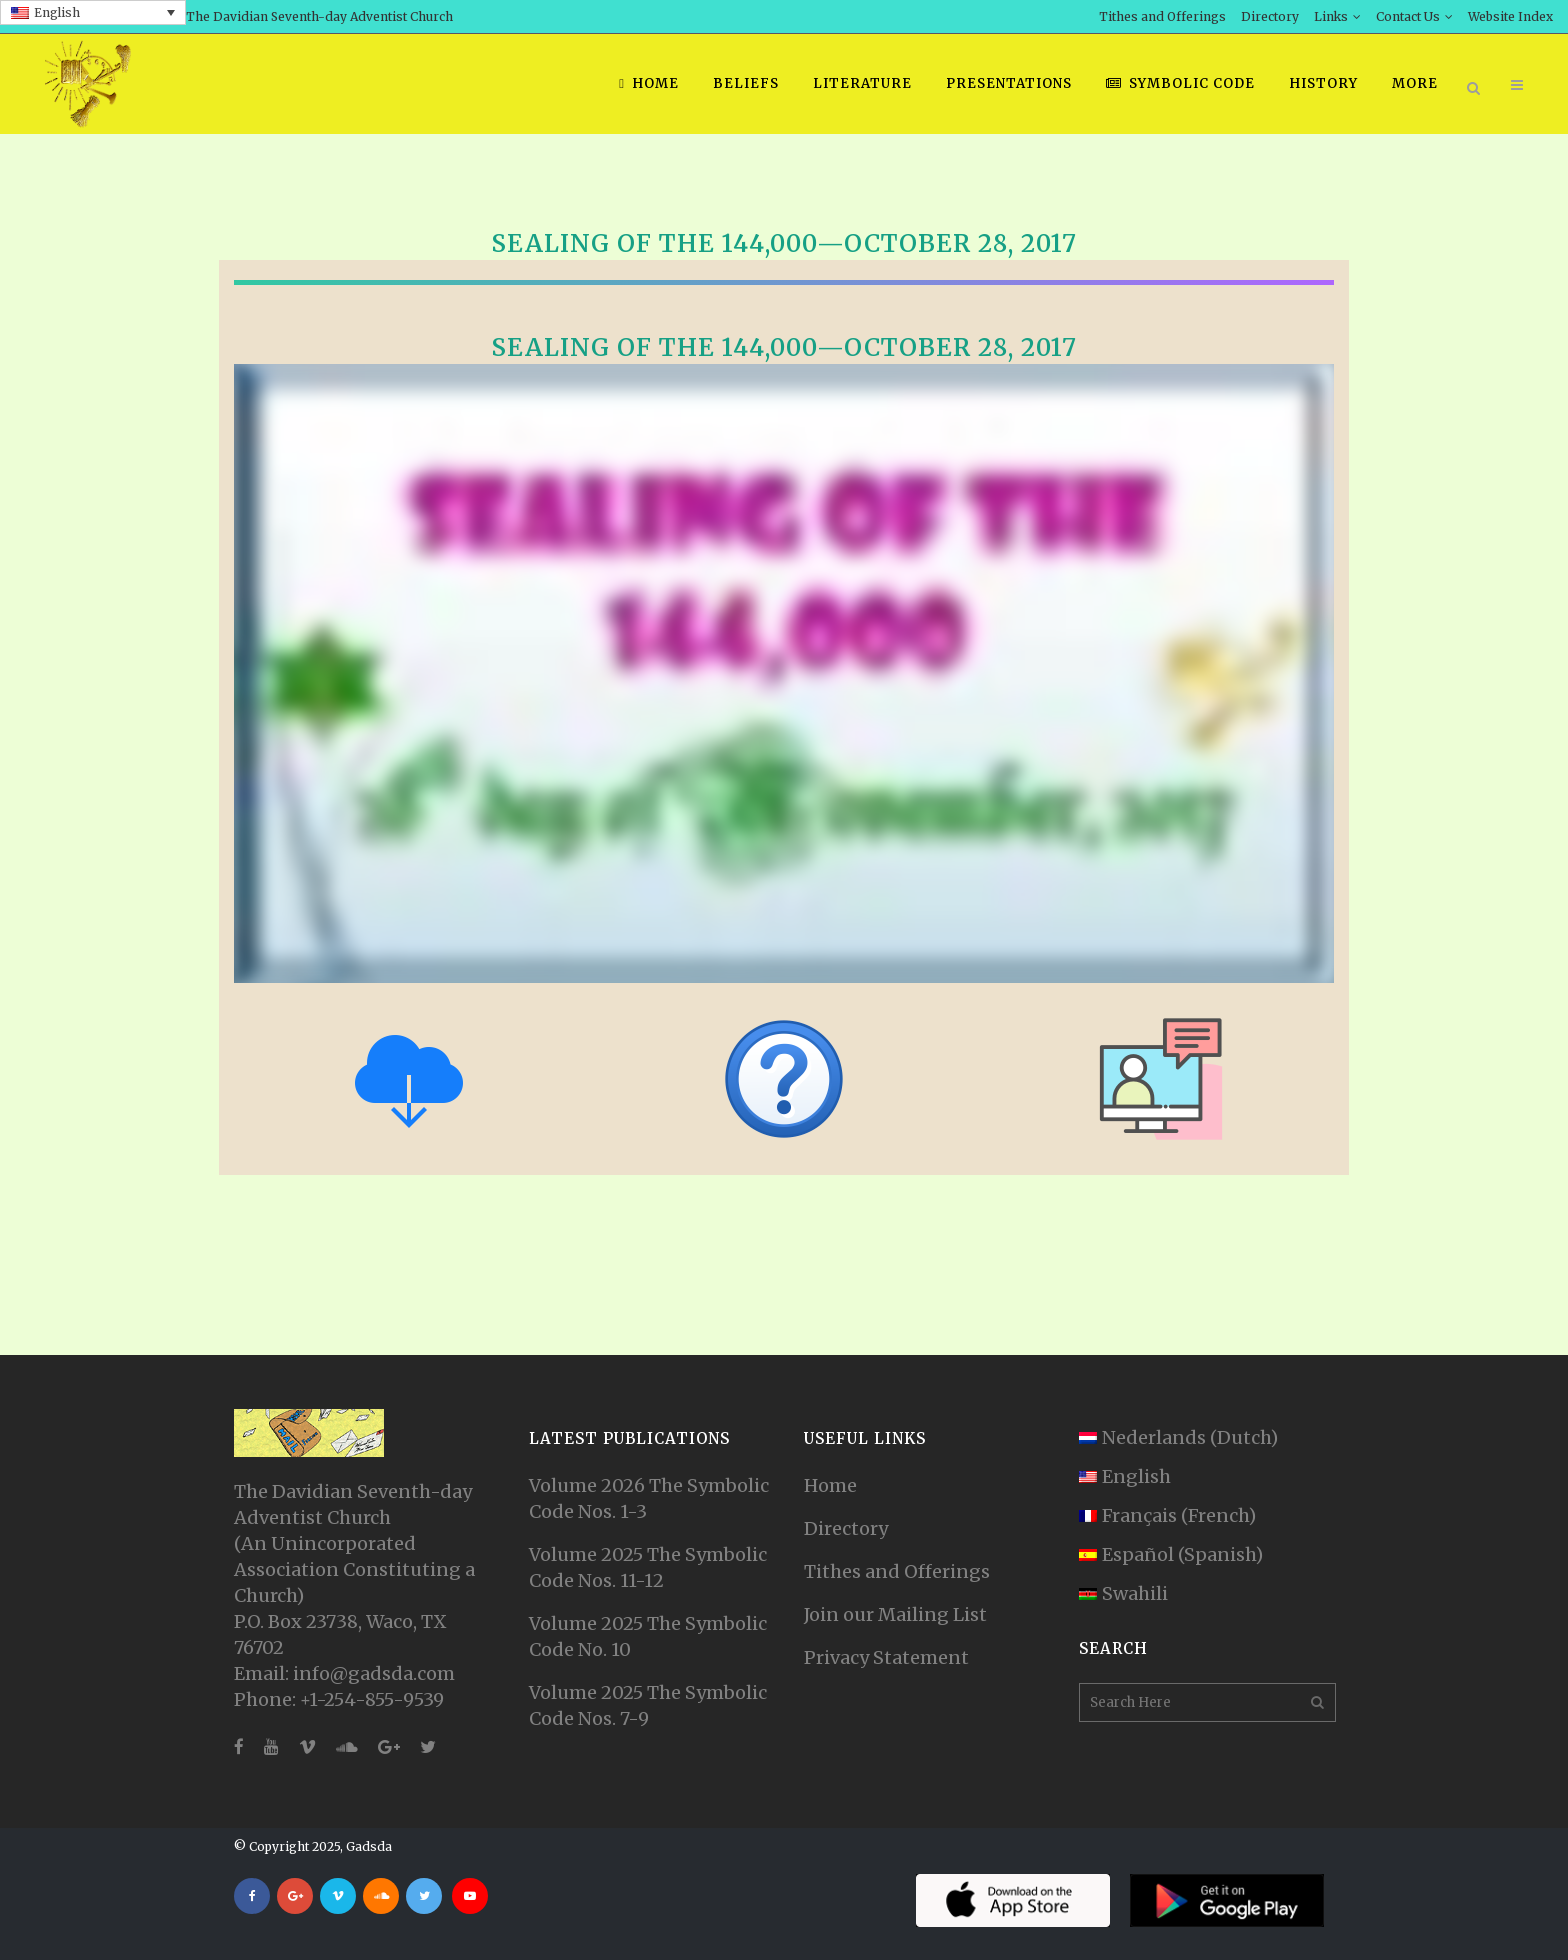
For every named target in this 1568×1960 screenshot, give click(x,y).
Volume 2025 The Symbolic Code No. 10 (648, 1636)
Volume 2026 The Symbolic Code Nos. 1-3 (649, 1498)
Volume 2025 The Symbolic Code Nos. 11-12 (648, 1567)
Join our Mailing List (895, 1614)
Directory (1270, 16)
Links (1331, 16)
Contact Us (1408, 16)
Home (830, 1485)
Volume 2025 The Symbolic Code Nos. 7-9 (648, 1705)
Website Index (1510, 16)
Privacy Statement (886, 1657)
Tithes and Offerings (1162, 16)
